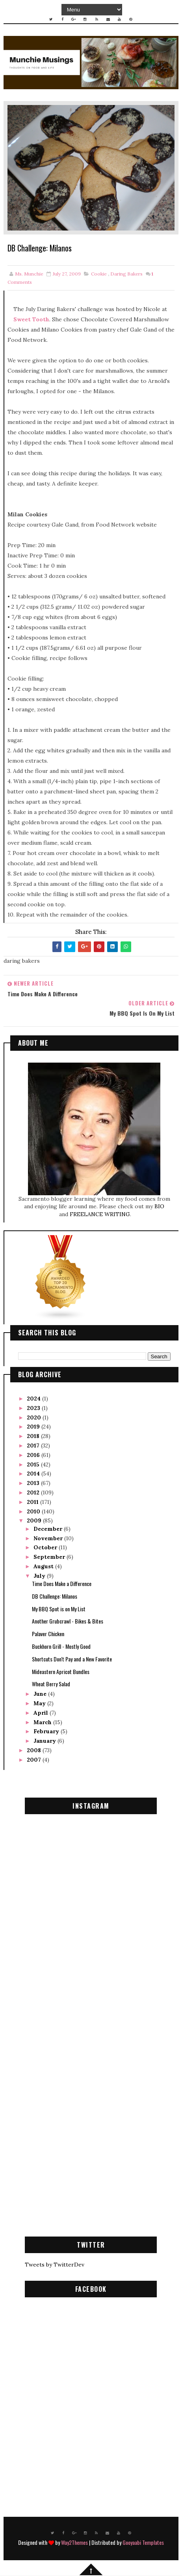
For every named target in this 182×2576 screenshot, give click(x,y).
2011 (33, 1502)
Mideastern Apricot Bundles (60, 1672)
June (40, 1695)
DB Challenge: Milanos (54, 1597)
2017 (34, 1446)
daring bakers (126, 275)
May (40, 1704)
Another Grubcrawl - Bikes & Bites (67, 1622)
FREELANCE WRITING (100, 1215)
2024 (34, 1399)
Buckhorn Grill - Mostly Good (61, 1647)
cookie (99, 275)
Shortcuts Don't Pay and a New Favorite (72, 1659)
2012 (34, 1493)
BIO (159, 1207)
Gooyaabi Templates (143, 2543)
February (47, 1732)
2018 (34, 1437)
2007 (35, 1760)
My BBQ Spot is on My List (58, 1609)
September (50, 1558)
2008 (35, 1751)
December (48, 1529)
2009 (35, 1521)
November (48, 1539)
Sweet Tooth (31, 320)
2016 (34, 1455)
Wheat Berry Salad (51, 1685)
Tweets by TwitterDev (54, 2265)
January (45, 1741)
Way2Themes (74, 2543)
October (46, 1548)
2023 (34, 1408)
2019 (34, 1427)
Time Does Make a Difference (61, 1584)
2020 (35, 1418)
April (41, 1713)
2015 (34, 1465)
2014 (34, 1474)
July (40, 1576)
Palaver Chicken (48, 1635)
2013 (34, 1484)
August (44, 1567)
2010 (34, 1512)
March (43, 1723)
